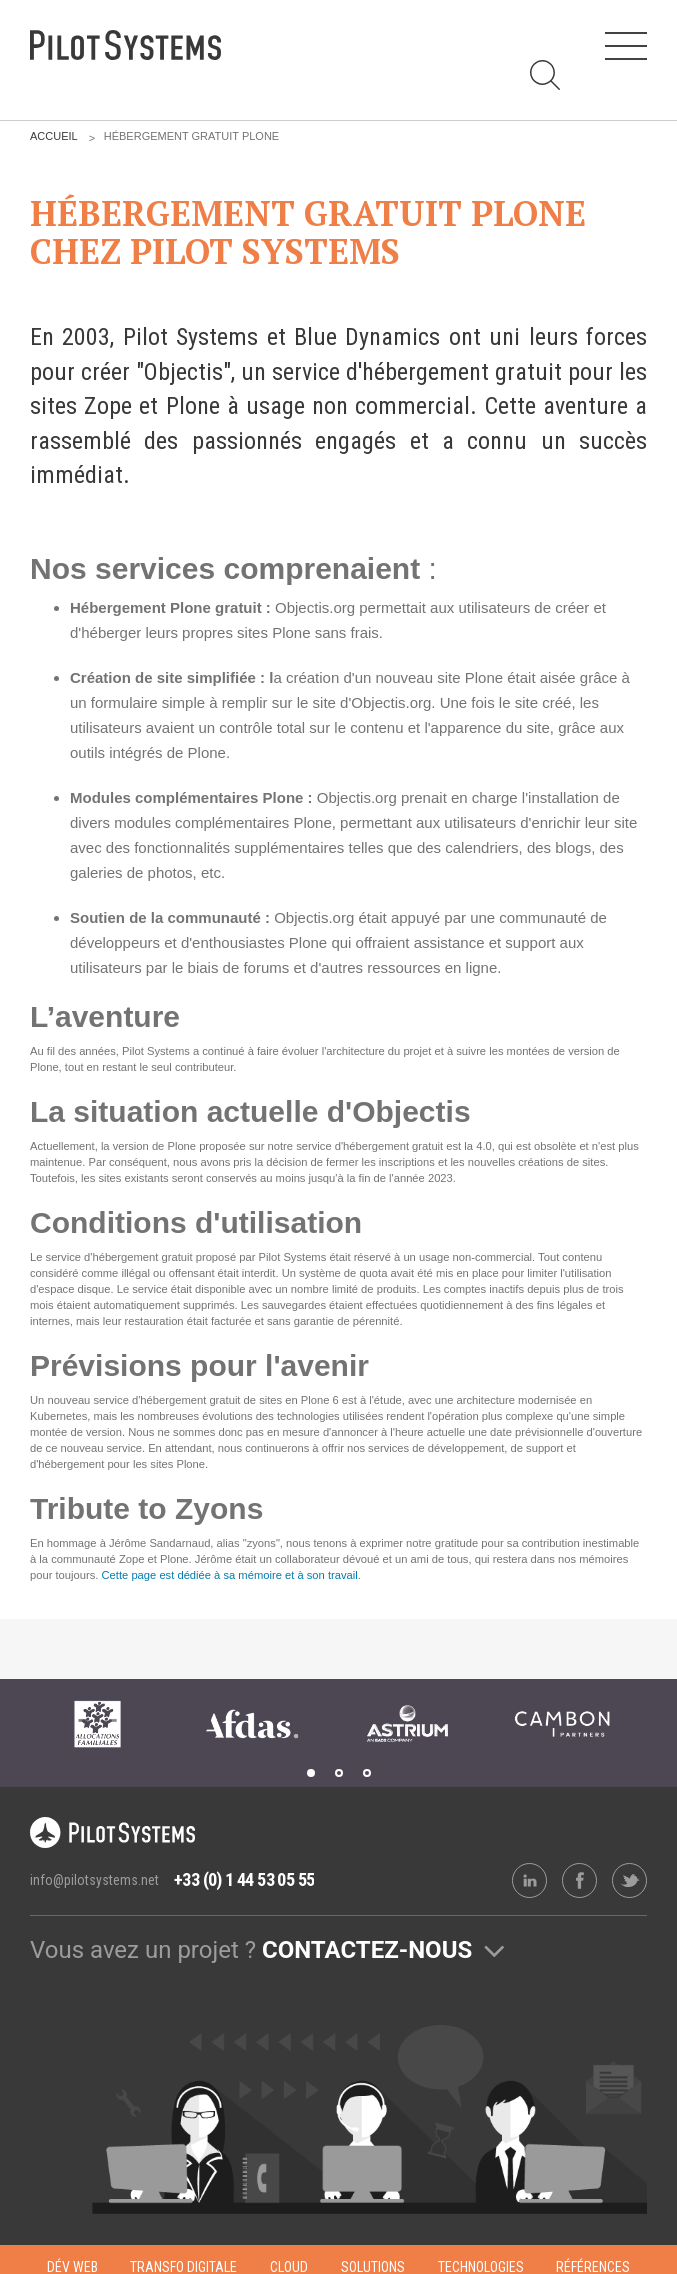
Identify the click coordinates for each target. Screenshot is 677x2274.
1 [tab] (311, 1773)
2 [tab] (339, 1773)
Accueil (54, 136)
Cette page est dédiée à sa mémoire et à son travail (230, 1575)
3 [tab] (367, 1773)
